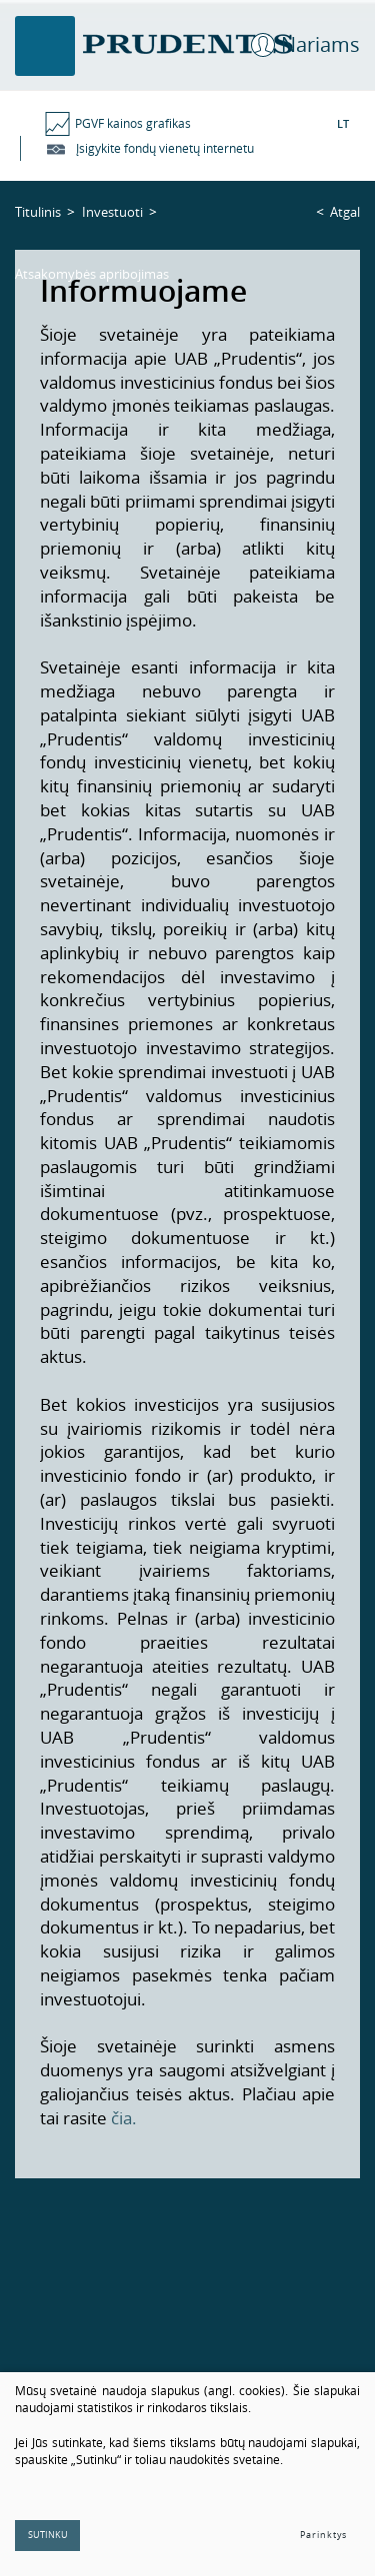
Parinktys (323, 2535)
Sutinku (48, 2535)
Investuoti (112, 212)
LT (343, 123)
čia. (124, 2117)
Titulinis (38, 212)
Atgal (345, 212)
